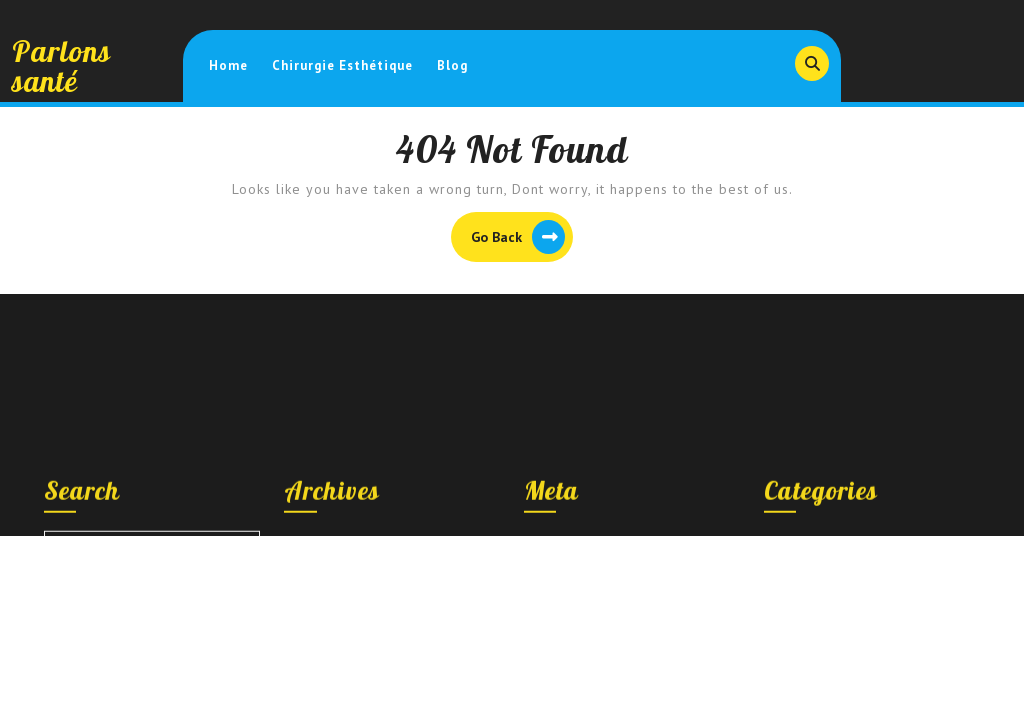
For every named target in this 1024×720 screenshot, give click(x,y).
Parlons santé (61, 66)
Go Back (522, 239)
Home (228, 65)
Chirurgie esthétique (342, 65)
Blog (452, 65)
